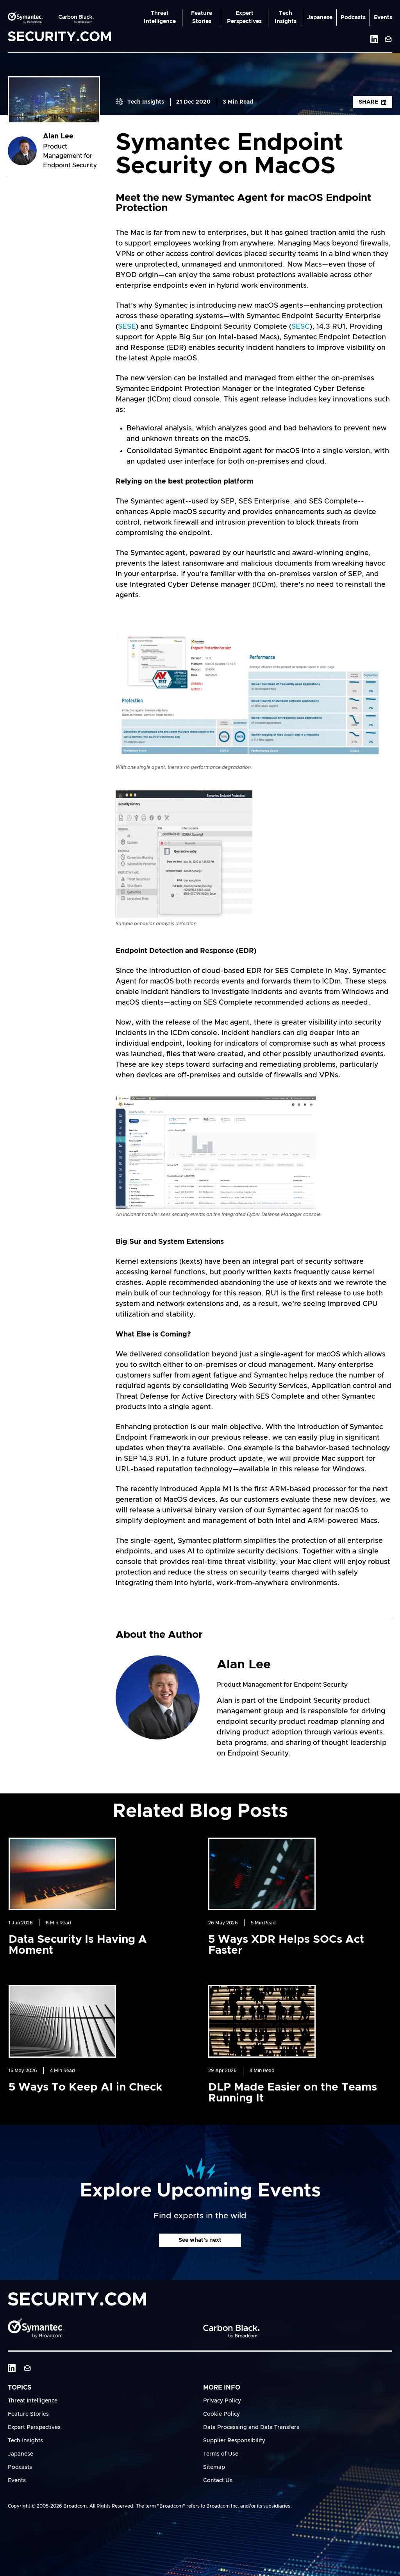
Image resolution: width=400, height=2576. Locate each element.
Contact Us (217, 2480)
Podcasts (353, 17)
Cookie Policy (221, 2414)
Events (383, 17)
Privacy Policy (222, 2401)
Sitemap (214, 2467)
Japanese (319, 17)
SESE (127, 326)
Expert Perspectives (244, 17)
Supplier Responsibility (234, 2440)
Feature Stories (201, 17)
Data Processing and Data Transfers (251, 2427)
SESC (300, 326)
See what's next (200, 2240)
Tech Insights (285, 17)
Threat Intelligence (160, 17)
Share (372, 102)
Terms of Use (220, 2454)
